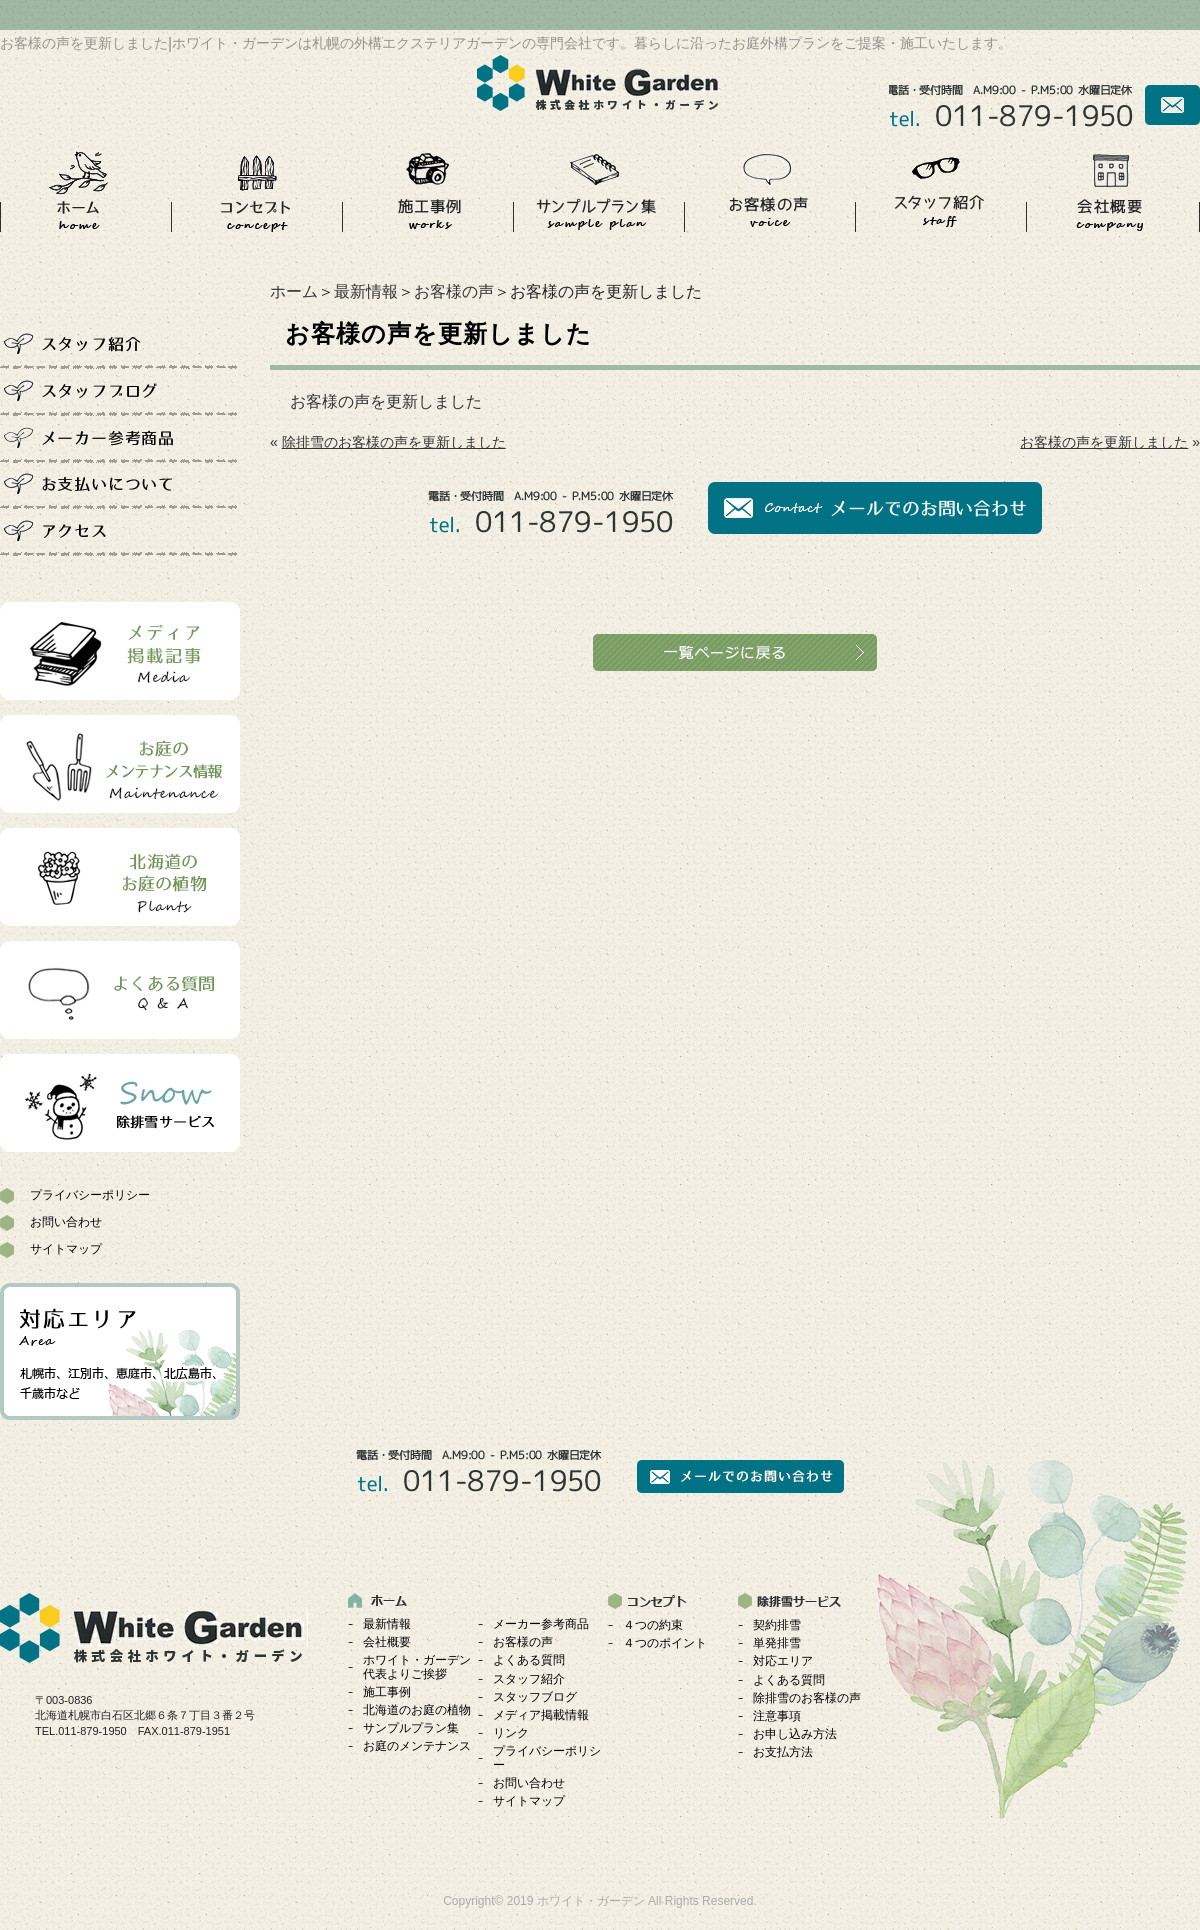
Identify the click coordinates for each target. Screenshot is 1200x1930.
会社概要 (387, 1642)
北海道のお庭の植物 (417, 1710)
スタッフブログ (535, 1697)
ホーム (294, 291)
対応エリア (783, 1661)
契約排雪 (777, 1625)
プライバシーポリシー (90, 1195)
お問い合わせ (66, 1222)
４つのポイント (665, 1643)
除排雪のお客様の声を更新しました (394, 442)
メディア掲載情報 (541, 1715)
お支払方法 (783, 1752)
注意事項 (777, 1716)
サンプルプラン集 (411, 1728)
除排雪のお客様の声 (807, 1698)
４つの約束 (653, 1625)
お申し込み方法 (795, 1734)
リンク (511, 1733)
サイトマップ (66, 1249)
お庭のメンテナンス (417, 1746)
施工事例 (387, 1692)
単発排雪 (777, 1643)
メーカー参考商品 (541, 1624)
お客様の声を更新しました (386, 401)
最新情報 (366, 291)
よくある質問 (529, 1660)
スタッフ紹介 (529, 1679)
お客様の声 (454, 291)
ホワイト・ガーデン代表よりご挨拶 (417, 1666)
